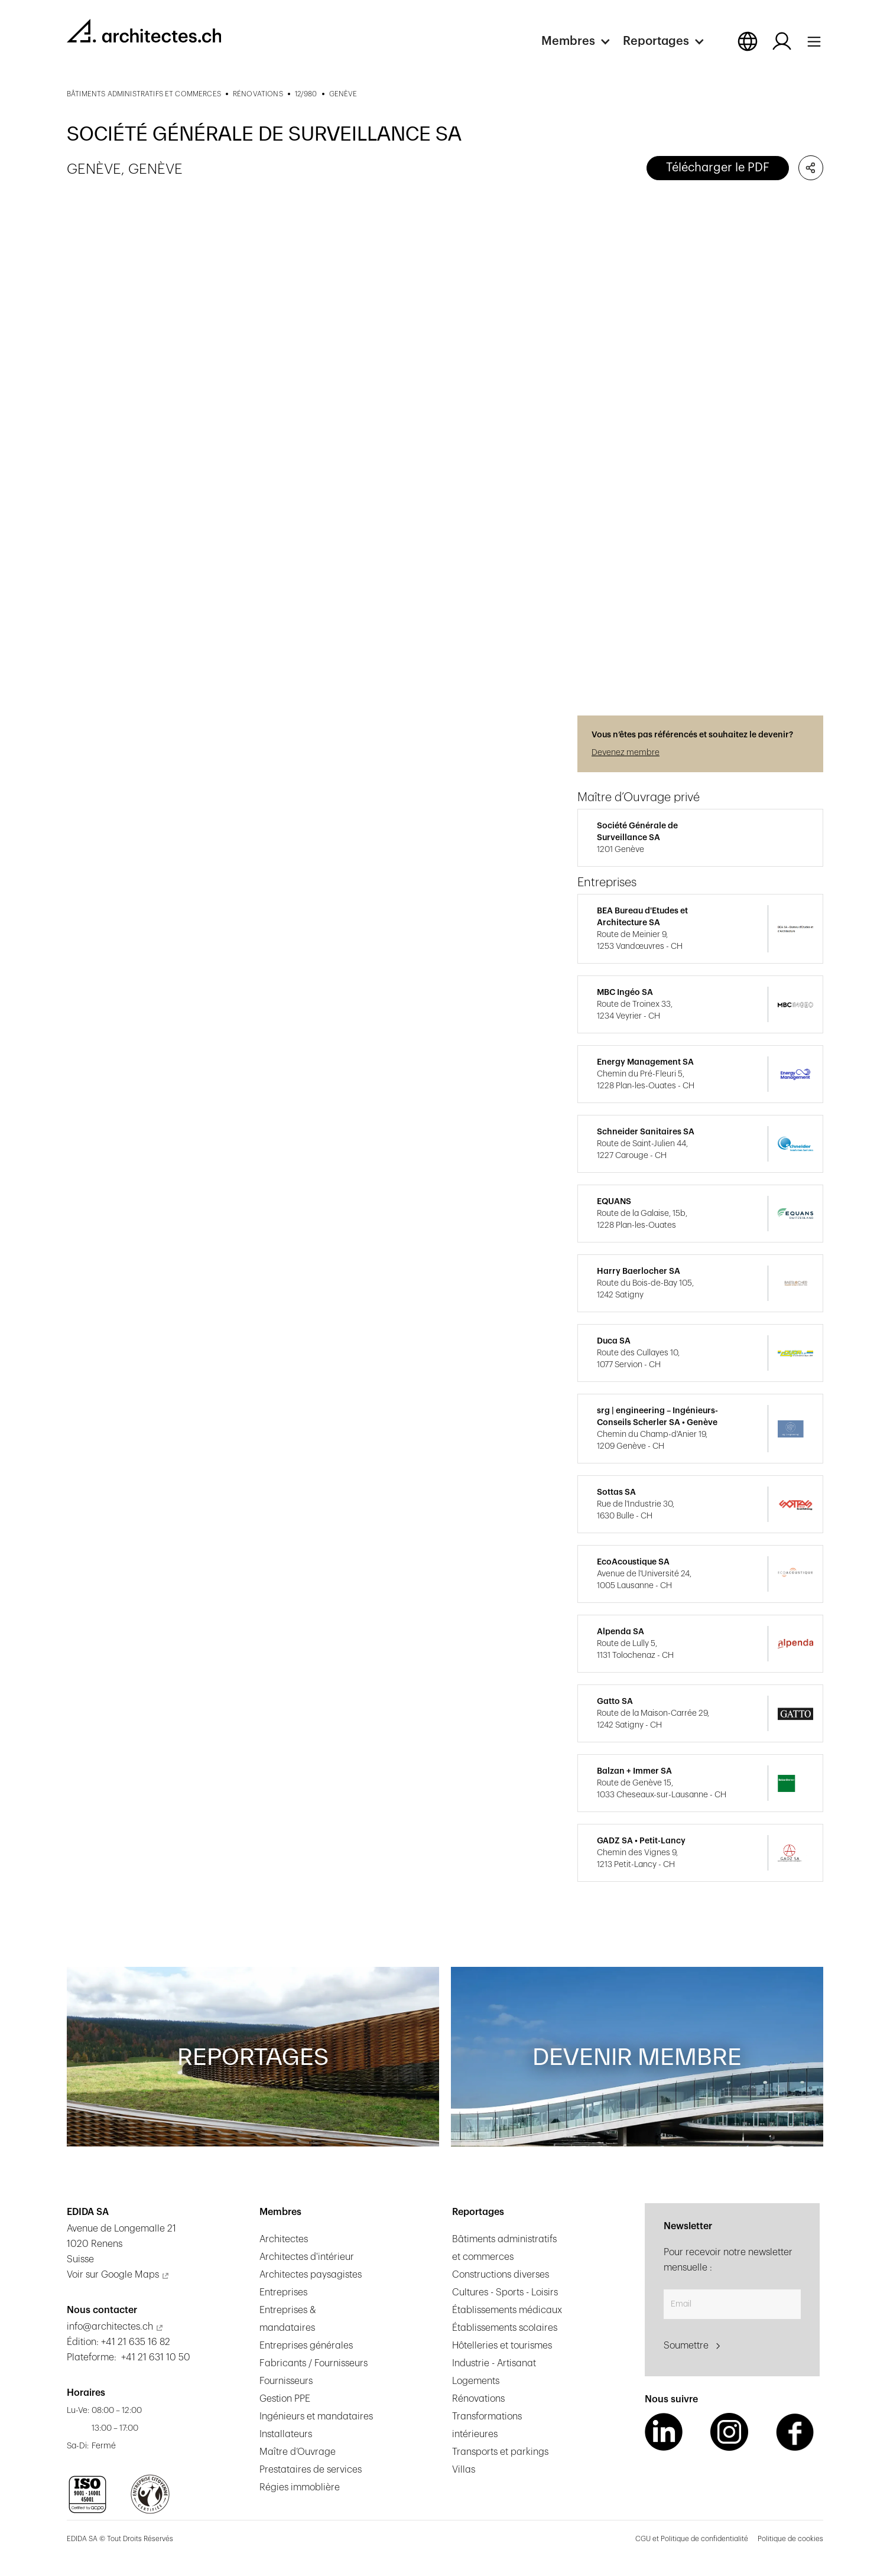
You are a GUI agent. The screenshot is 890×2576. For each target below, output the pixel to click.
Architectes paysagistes (310, 2274)
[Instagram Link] (729, 2432)
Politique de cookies (790, 2538)
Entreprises (283, 2292)
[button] (582, 41)
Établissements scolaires (504, 2328)
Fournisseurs (286, 2381)
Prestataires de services (310, 2469)
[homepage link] (144, 31)
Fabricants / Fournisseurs (313, 2363)
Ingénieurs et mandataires (316, 2416)
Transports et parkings (500, 2452)
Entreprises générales (306, 2345)
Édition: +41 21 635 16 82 (118, 2342)
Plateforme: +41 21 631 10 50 (128, 2357)
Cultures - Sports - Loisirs (505, 2292)
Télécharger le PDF (717, 168)
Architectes (283, 2239)
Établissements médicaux (507, 2310)
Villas (463, 2469)
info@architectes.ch (110, 2326)
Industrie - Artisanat (494, 2363)
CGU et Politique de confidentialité (691, 2538)
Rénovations (478, 2398)
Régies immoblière (299, 2487)
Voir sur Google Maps (113, 2274)
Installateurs (285, 2434)
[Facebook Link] (795, 2432)
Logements (475, 2381)
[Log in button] (781, 41)
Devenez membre (626, 753)
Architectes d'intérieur (306, 2257)
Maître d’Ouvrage (297, 2452)
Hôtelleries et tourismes (502, 2345)
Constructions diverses (500, 2274)
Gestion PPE (284, 2398)
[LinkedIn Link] (664, 2432)
